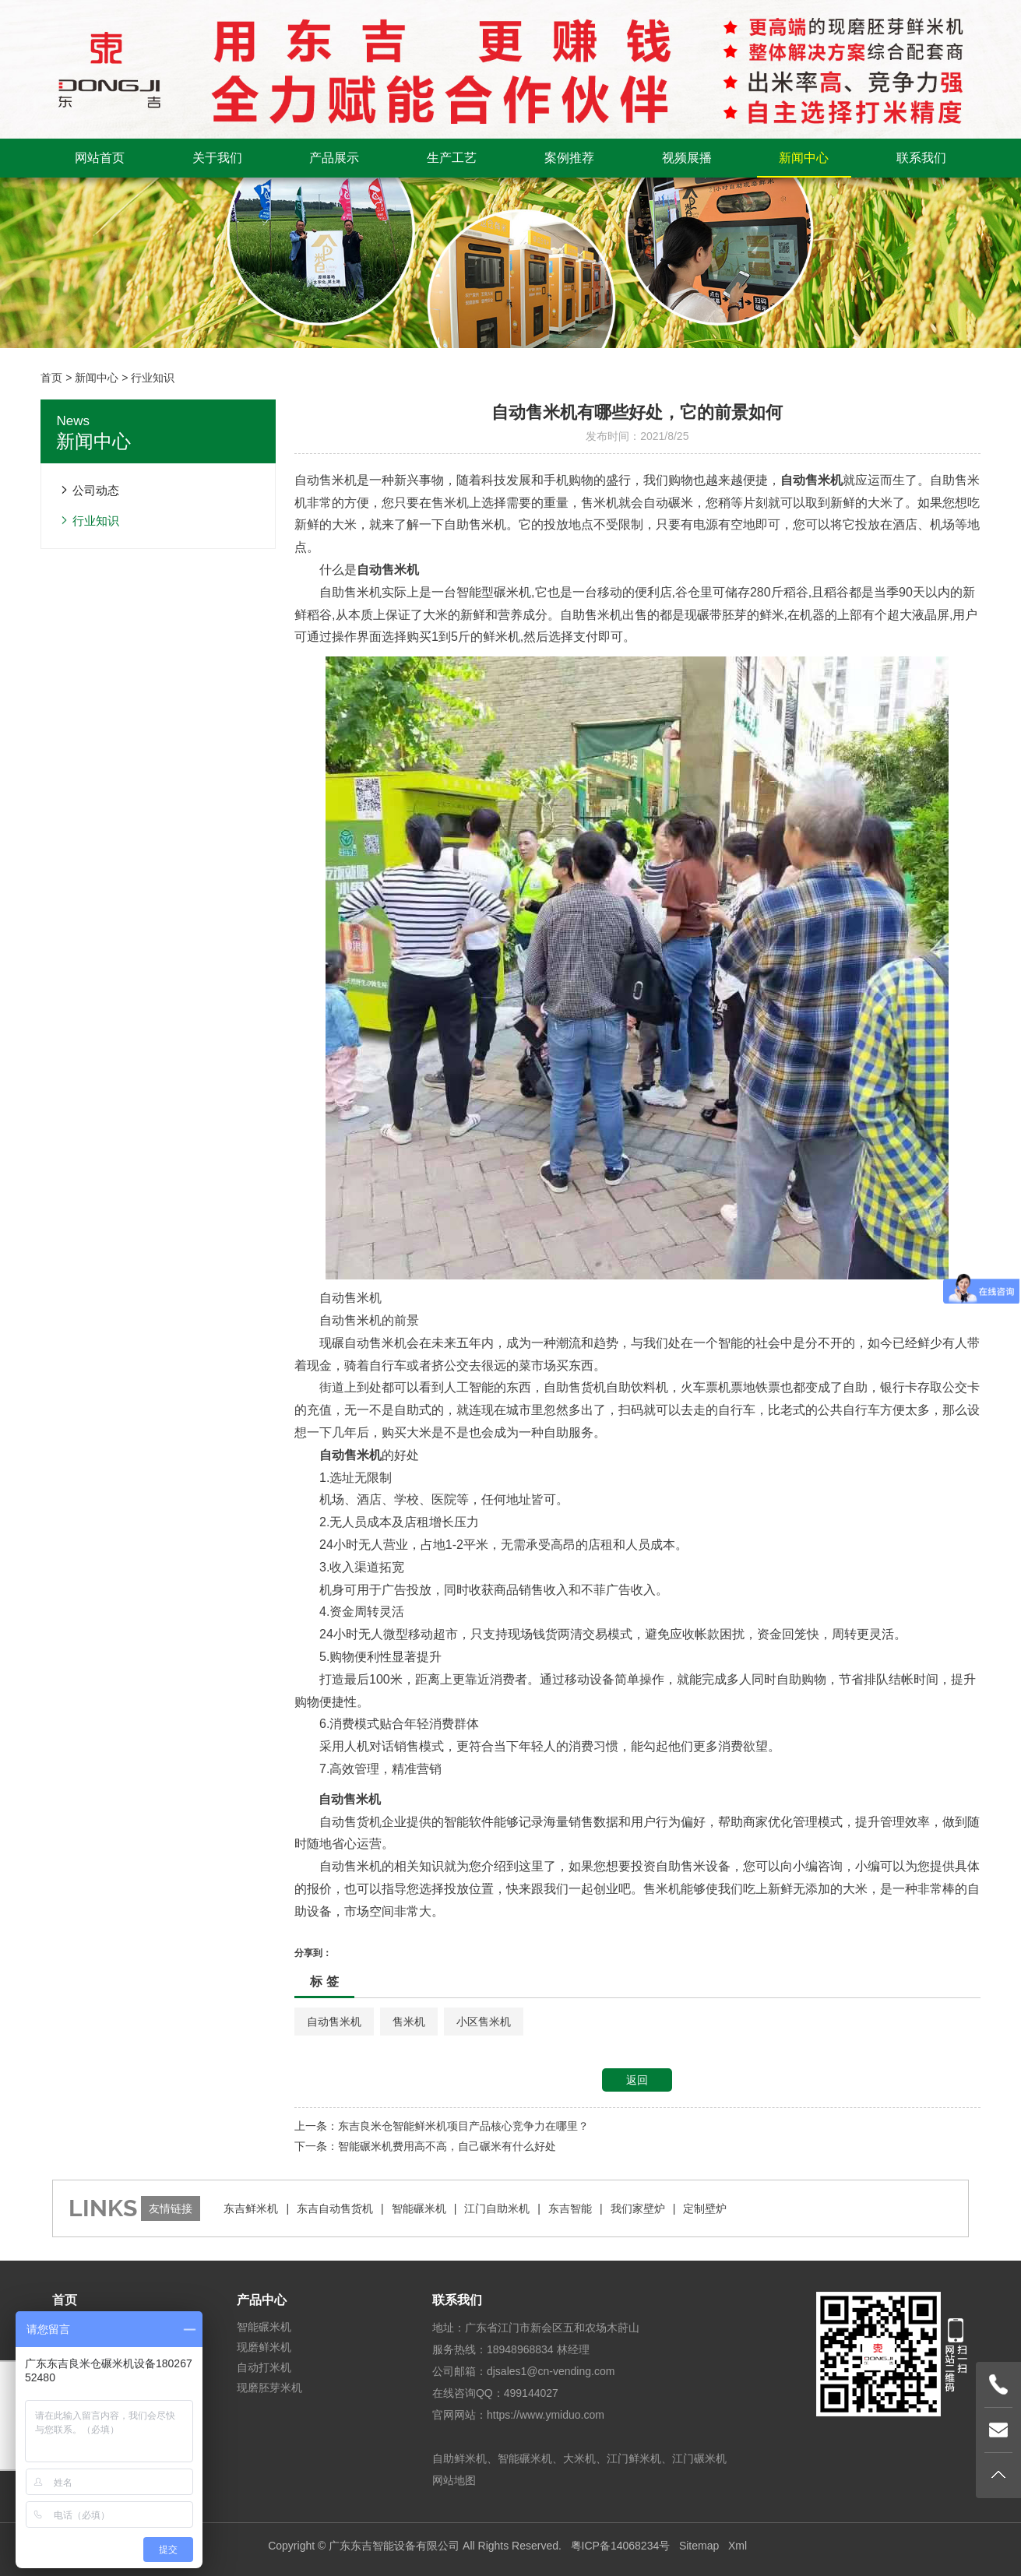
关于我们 (217, 157)
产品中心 (262, 2300)
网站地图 (454, 2480)
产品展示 (334, 157)
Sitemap (699, 2545)
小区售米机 (483, 2021)
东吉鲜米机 (251, 2208)
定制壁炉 (705, 2208)
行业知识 (152, 377)
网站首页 (100, 157)
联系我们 (921, 157)
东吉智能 (570, 2208)
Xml (737, 2545)
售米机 (409, 2021)
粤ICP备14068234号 (621, 2545)
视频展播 (687, 157)
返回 (637, 2080)
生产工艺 (452, 157)
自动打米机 (264, 2367)
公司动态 (95, 490)
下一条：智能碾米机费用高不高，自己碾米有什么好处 (425, 2146)
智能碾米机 (419, 2208)
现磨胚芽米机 (269, 2387)
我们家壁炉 (638, 2208)
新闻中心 (804, 157)
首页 (51, 377)
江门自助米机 (497, 2208)
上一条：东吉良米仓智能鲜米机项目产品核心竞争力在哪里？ (441, 2126)
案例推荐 (569, 157)
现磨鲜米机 (264, 2347)
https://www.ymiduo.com (545, 2415)
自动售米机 (334, 2021)
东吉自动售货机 (335, 2208)
